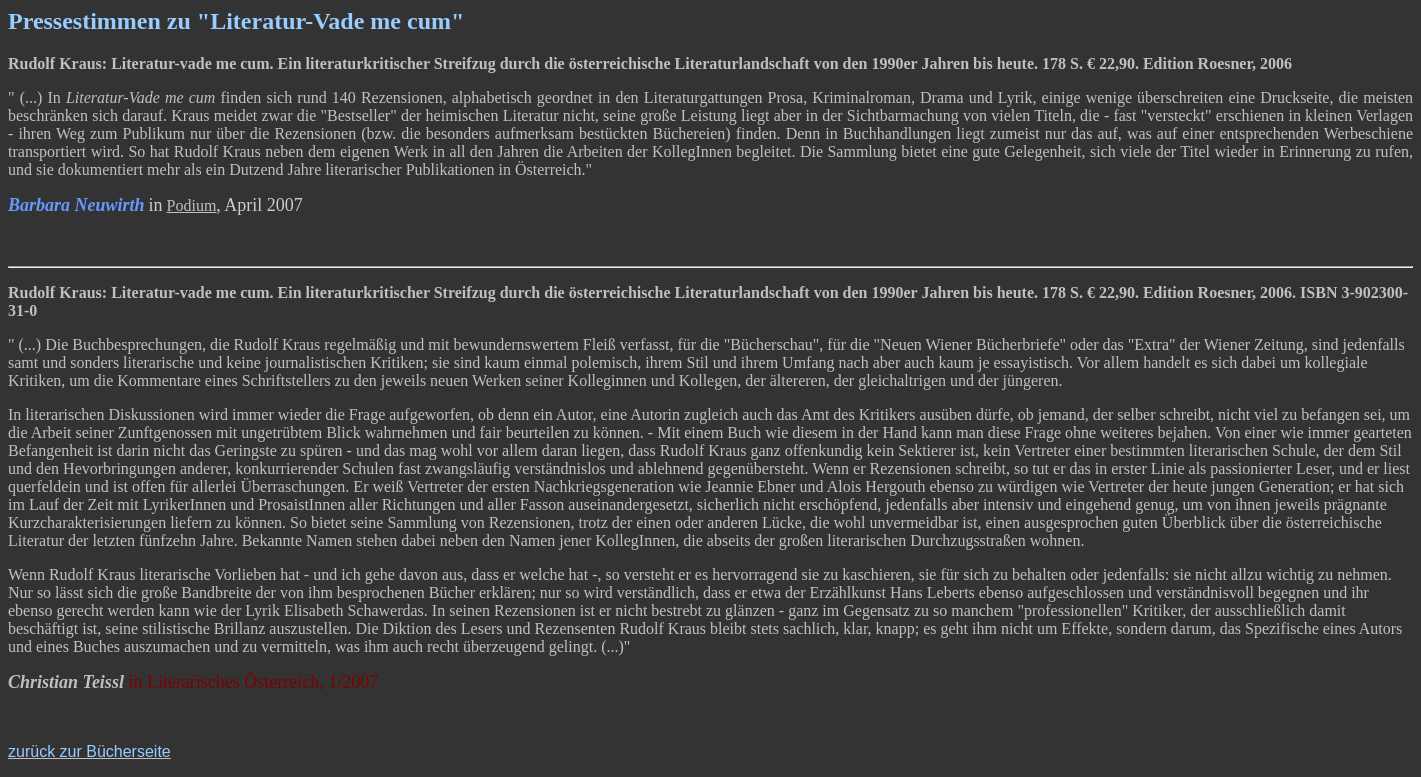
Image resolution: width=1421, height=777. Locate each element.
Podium (192, 205)
